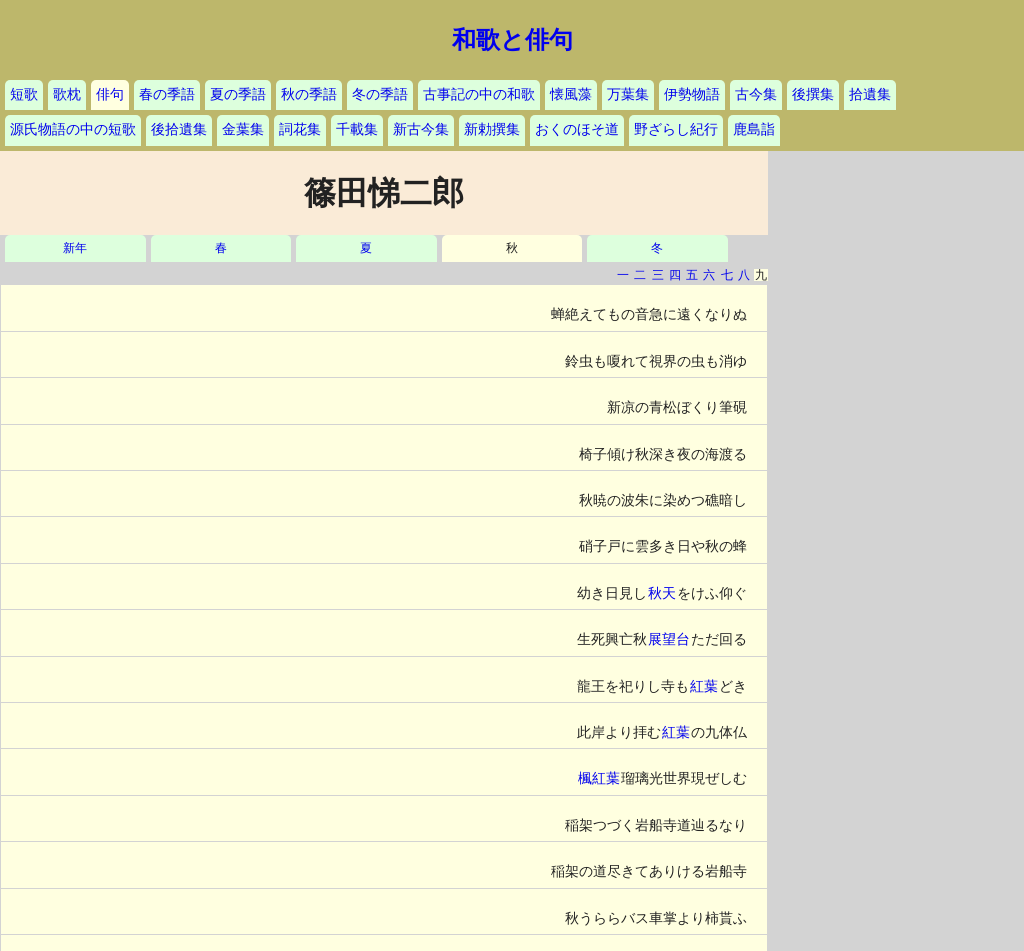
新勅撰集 (492, 129)
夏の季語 (238, 94)
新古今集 (421, 129)
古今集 (756, 94)
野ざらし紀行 (676, 129)
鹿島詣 (754, 129)
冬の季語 (380, 94)
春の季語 (167, 94)
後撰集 (813, 94)
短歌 (24, 94)
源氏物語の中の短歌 (73, 129)
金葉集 (243, 129)
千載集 (357, 129)
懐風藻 (571, 94)
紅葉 (704, 686)
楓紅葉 (599, 778)
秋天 (662, 593)
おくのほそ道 (577, 129)
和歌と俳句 (512, 40)
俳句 (110, 94)
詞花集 (300, 129)
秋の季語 (309, 94)
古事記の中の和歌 (479, 94)
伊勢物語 (692, 94)
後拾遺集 (179, 129)
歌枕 (67, 94)
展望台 (669, 639)
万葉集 (628, 94)
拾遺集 (870, 94)
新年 (75, 248)
